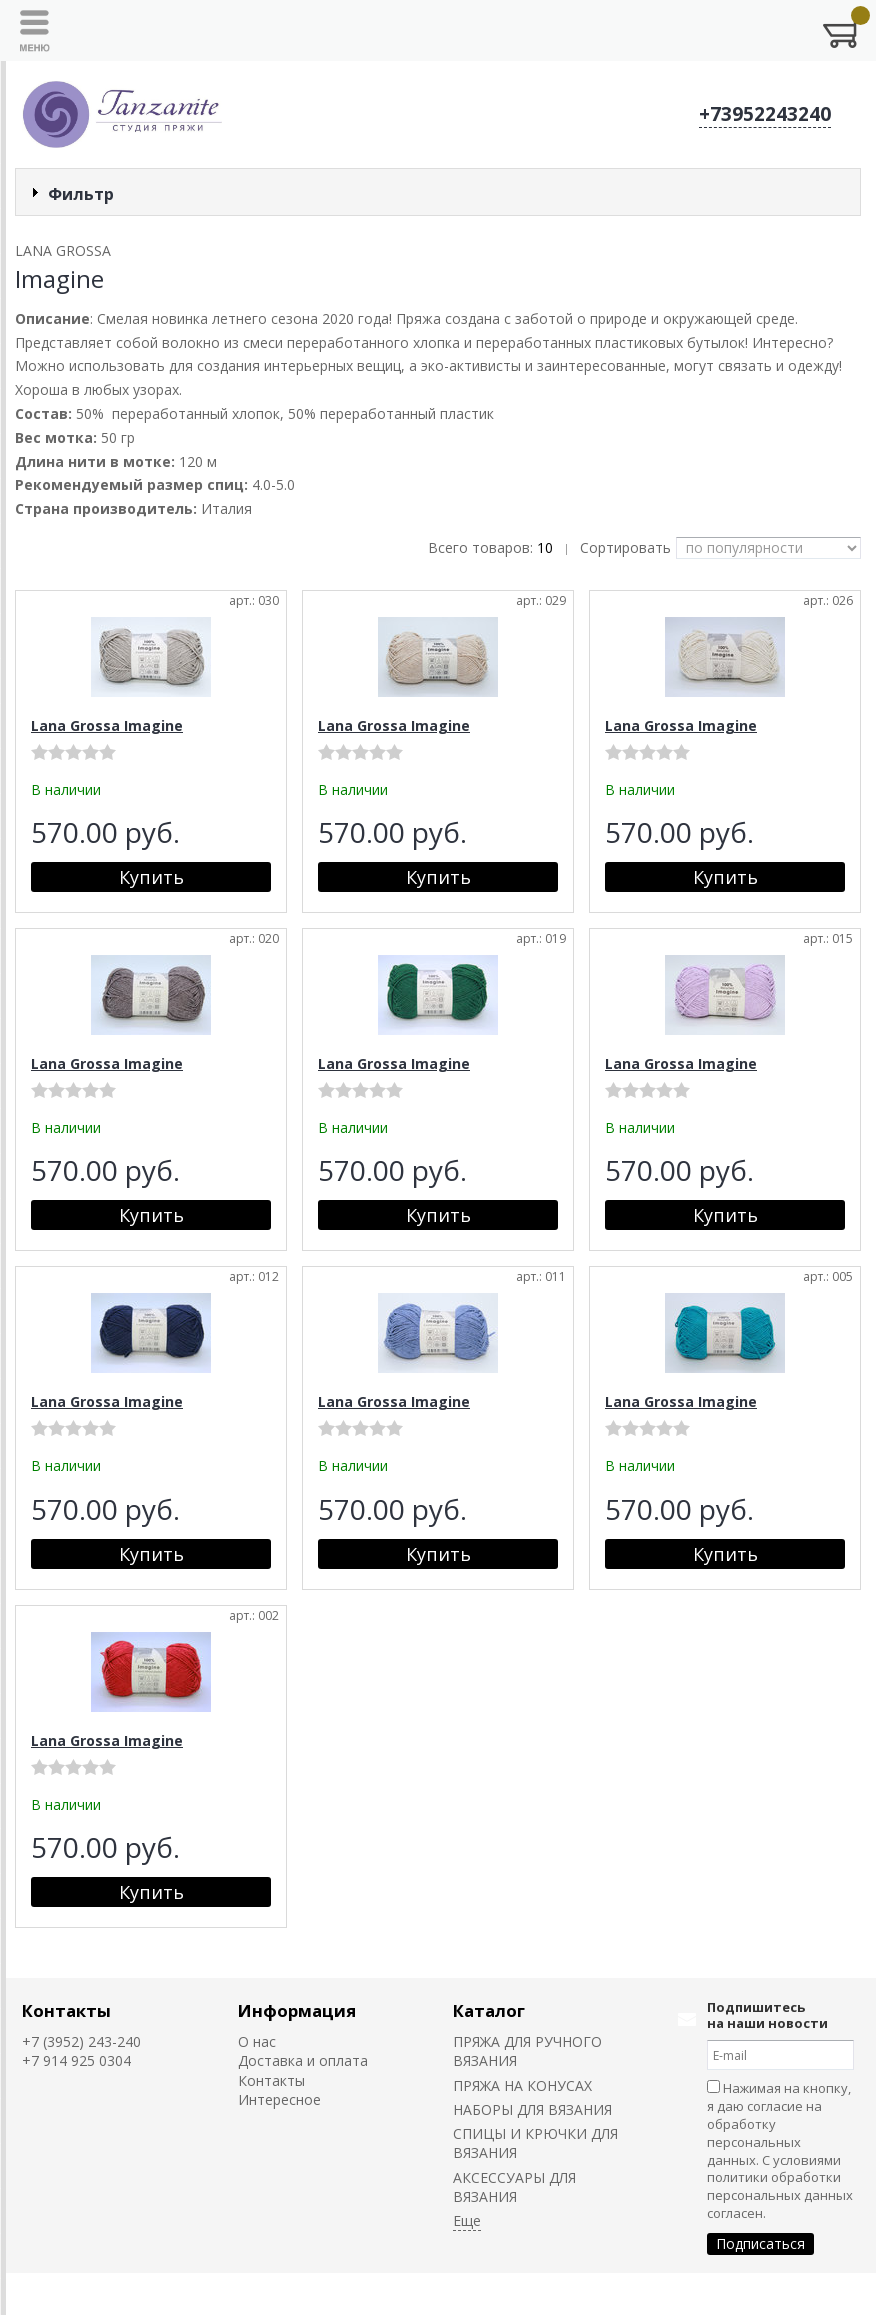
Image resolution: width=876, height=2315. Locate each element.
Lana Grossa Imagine (107, 725)
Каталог (489, 2010)
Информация (297, 2010)
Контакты (66, 2010)
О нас (257, 2041)
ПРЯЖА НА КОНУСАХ (522, 2085)
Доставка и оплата (303, 2060)
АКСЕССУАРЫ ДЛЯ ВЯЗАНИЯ (514, 2187)
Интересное (279, 2099)
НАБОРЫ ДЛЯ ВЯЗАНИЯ (532, 2109)
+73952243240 (765, 114)
